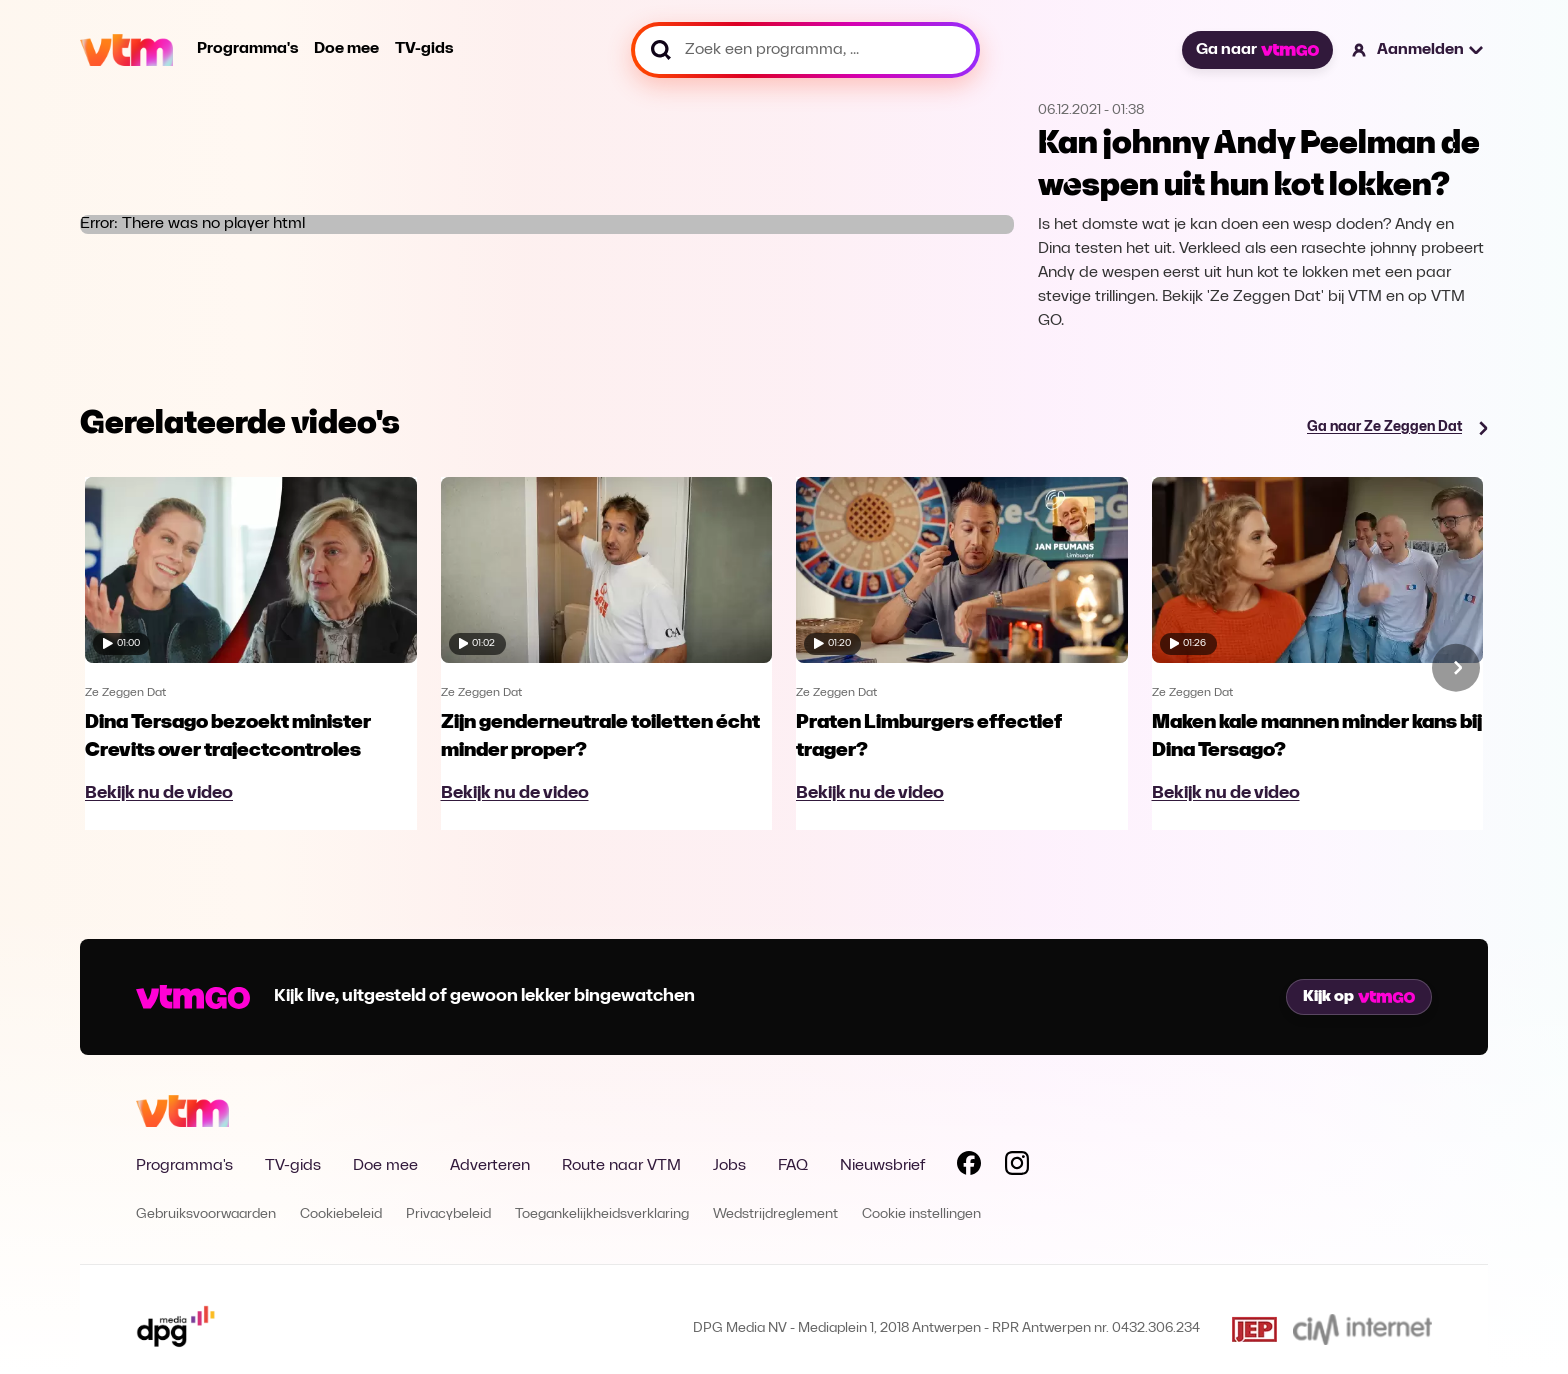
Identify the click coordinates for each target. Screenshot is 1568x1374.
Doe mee (346, 49)
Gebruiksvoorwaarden (206, 1214)
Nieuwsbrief (882, 1166)
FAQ (793, 1166)
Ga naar (1257, 50)
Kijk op (1359, 997)
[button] (1418, 50)
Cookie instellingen (921, 1214)
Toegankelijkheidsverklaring (602, 1214)
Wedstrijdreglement (775, 1214)
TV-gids (424, 49)
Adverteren (490, 1166)
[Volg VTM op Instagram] (1017, 1167)
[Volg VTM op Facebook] (969, 1167)
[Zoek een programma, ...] (805, 50)
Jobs (729, 1166)
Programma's (247, 49)
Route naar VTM (621, 1166)
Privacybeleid (448, 1214)
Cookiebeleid (341, 1214)
